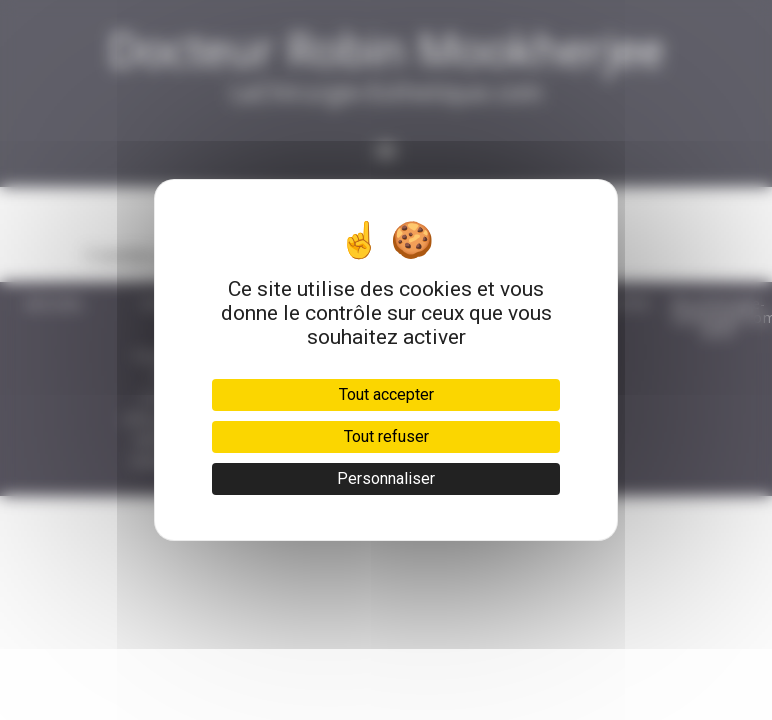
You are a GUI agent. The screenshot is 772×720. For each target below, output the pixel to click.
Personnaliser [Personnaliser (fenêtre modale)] (386, 478)
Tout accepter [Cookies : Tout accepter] (386, 394)
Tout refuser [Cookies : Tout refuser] (386, 436)
